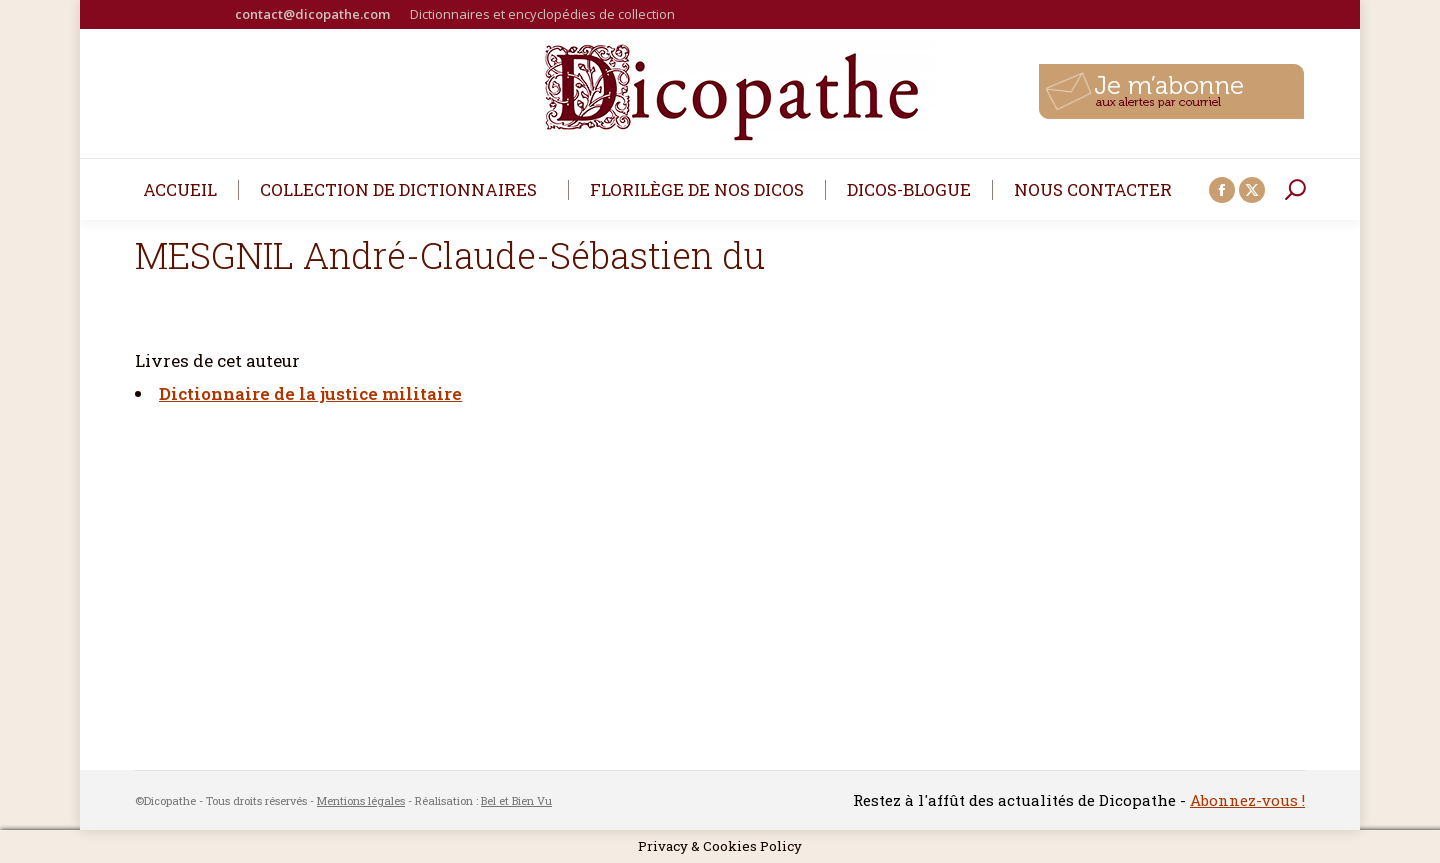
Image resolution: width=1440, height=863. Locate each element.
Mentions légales (361, 800)
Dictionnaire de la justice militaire (310, 393)
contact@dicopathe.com (312, 14)
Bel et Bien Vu (516, 800)
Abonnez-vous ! (1247, 800)
